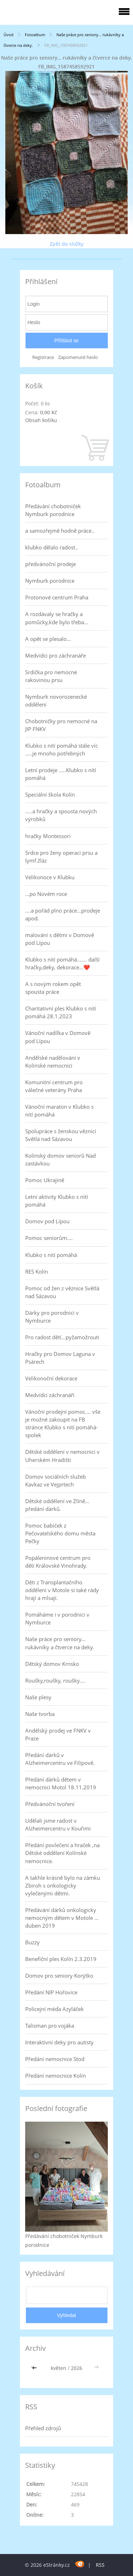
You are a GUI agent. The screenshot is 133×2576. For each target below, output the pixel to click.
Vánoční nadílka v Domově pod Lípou (57, 1036)
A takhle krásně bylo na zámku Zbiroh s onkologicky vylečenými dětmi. (62, 1885)
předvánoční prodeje (50, 563)
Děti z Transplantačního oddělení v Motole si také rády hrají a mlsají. (62, 1590)
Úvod (8, 34)
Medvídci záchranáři (49, 1394)
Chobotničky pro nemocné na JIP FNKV (61, 725)
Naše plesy (38, 1697)
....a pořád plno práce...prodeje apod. (62, 914)
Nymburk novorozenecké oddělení (56, 700)
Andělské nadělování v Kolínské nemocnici (52, 1061)
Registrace (43, 357)
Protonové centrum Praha (56, 597)
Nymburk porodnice (49, 580)
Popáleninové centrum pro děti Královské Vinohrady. (57, 1561)
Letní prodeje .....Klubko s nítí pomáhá (60, 773)
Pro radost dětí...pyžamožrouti (62, 1337)
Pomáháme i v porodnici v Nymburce (57, 1618)
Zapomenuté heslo (78, 357)
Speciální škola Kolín (50, 794)
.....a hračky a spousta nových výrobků (61, 815)
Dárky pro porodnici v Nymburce (52, 1316)
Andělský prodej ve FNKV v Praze (58, 1734)
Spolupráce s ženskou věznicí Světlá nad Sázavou (60, 1135)
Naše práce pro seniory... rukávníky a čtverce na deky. (59, 1642)
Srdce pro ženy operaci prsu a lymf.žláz (61, 856)
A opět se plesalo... (48, 638)
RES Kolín (36, 1271)
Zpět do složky (66, 243)
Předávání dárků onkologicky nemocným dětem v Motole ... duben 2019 (62, 1917)
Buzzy (32, 1942)
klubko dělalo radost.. (51, 547)
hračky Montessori (48, 836)
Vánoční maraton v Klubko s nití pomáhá (59, 1110)
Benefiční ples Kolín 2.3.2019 (60, 1958)
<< (35, 2368)
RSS (100, 2564)
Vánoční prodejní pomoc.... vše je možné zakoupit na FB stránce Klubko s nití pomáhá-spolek (62, 1423)
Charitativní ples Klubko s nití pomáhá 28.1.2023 (60, 1012)
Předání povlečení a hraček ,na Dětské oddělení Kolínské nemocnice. (62, 1852)
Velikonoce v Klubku (49, 877)
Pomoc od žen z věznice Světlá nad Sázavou (62, 1292)
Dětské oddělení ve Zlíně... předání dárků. (57, 1504)
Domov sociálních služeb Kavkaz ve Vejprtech (55, 1480)
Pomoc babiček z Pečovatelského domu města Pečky (60, 1533)
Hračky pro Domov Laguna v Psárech (60, 1357)
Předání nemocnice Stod (54, 2058)
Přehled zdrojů (43, 2428)
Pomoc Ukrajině (44, 1180)
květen (58, 2368)
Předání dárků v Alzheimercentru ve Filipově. (60, 1758)
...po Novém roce (46, 893)
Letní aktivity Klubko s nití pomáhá (56, 1200)
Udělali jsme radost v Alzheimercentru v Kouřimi (58, 1824)
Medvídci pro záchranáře (55, 655)
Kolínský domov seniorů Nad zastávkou (60, 1159)
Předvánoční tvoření (49, 1803)
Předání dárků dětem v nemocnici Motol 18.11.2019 (60, 1783)
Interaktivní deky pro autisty (59, 2042)
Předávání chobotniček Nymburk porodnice (53, 510)
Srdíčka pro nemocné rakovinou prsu (51, 676)
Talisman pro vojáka (49, 2025)
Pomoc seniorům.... (49, 1237)
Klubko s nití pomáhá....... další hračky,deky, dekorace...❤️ (62, 963)
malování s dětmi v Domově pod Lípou (59, 938)
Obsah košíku (41, 420)
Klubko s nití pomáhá (51, 1254)
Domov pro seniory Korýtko (59, 1975)
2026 (76, 2368)
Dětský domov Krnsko (52, 1663)
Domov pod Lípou (47, 1221)
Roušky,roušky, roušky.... (55, 1680)
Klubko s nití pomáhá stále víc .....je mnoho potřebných (61, 749)
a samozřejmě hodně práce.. (59, 530)
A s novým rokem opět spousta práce (53, 987)
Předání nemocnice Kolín (55, 2075)
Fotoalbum (35, 34)
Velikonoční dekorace (51, 1378)
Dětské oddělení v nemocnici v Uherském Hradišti (62, 1455)
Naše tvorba (40, 1713)
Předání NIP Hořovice (51, 1992)
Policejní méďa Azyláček (54, 2008)
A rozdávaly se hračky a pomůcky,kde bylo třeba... (56, 617)
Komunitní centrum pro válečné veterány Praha (54, 1086)
